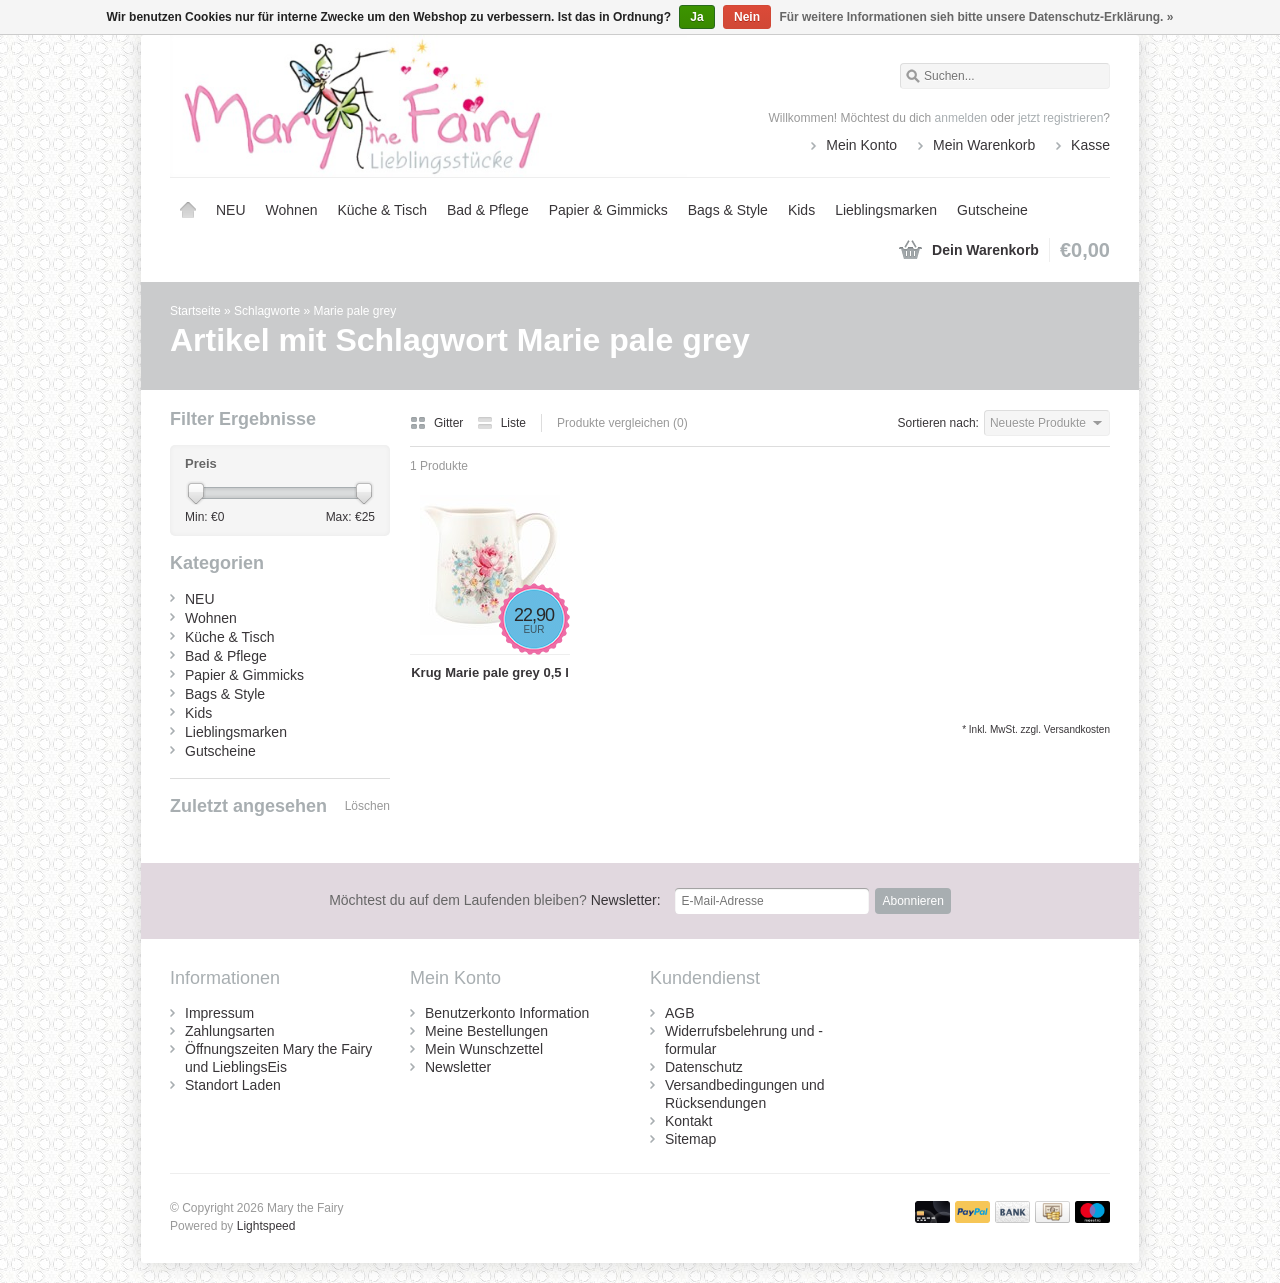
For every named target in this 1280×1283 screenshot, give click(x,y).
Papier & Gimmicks (608, 210)
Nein (747, 17)
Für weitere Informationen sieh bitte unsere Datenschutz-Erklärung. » (976, 17)
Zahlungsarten (230, 1031)
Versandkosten (1077, 729)
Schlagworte (267, 311)
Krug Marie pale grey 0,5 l (490, 672)
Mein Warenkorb (984, 145)
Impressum (219, 1013)
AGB (680, 1013)
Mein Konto (861, 145)
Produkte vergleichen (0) (622, 423)
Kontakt (688, 1121)
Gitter (438, 423)
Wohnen (292, 210)
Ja (696, 17)
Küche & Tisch (382, 210)
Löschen (367, 806)
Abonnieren (912, 901)
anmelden (961, 118)
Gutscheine (992, 210)
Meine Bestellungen (486, 1031)
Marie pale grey (354, 311)
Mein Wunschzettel (484, 1049)
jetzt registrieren (1060, 118)
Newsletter (458, 1067)
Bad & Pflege (488, 210)
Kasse (1090, 145)
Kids (801, 210)
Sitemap (690, 1139)
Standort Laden (233, 1085)
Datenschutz (704, 1067)
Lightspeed (266, 1226)
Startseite (188, 210)
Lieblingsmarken (886, 210)
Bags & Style (728, 210)
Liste (501, 423)
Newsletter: (495, 900)
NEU (231, 210)
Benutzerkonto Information (507, 1013)
